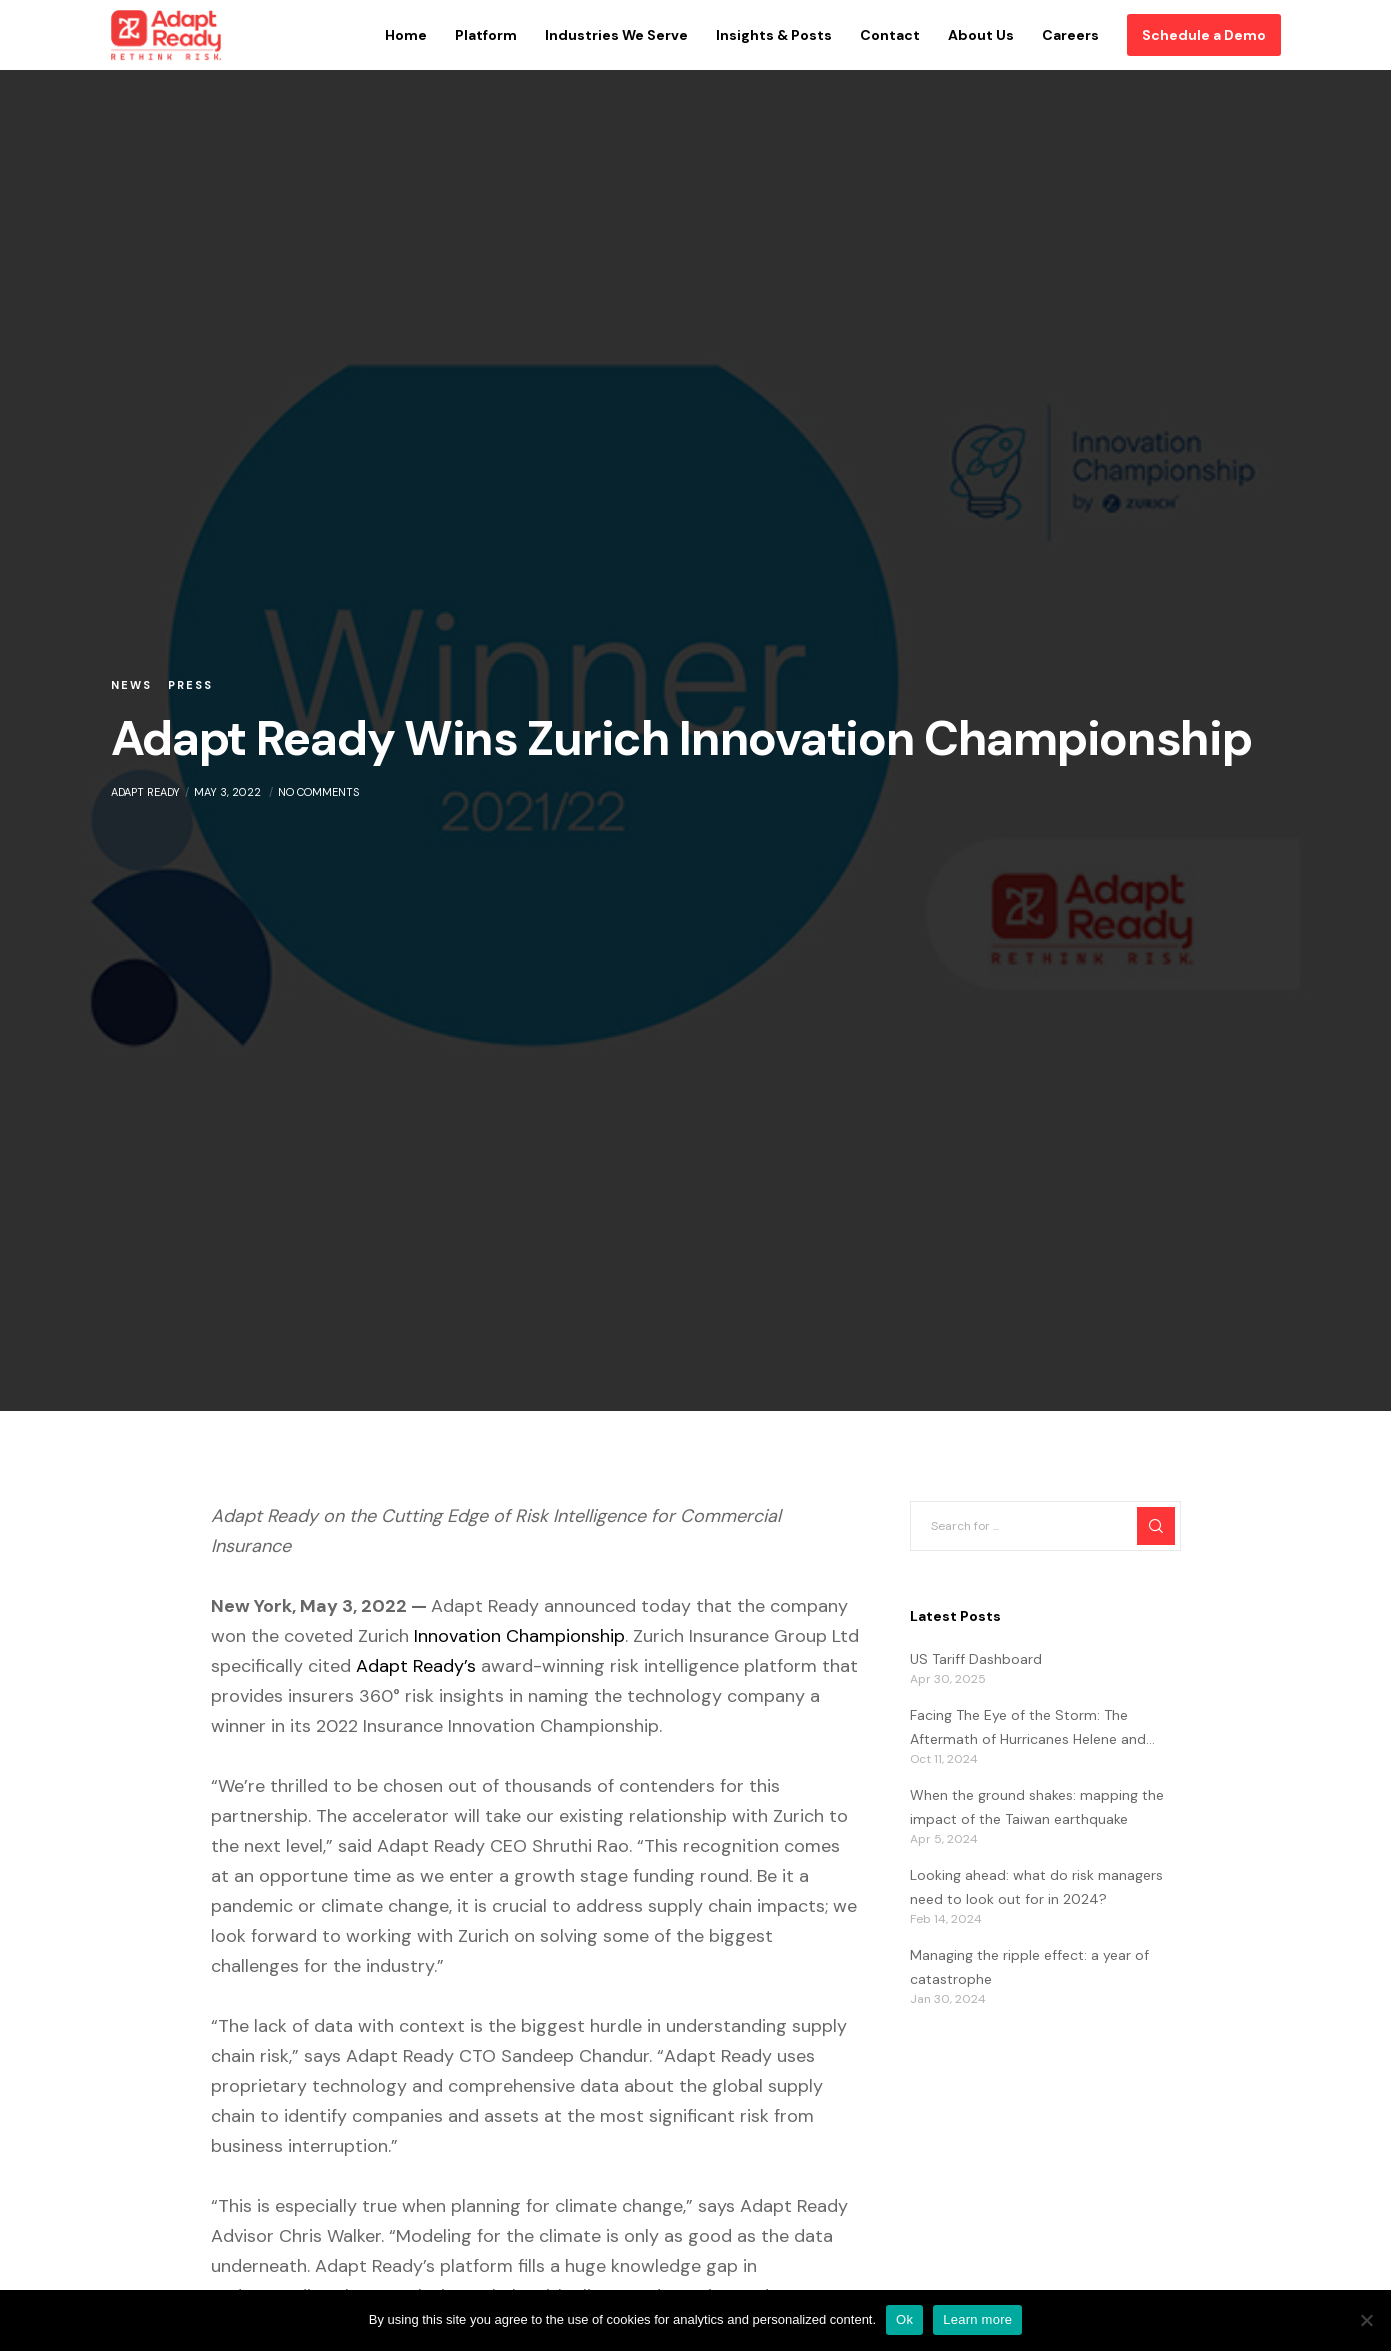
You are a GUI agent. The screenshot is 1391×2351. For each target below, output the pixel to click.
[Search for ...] (1045, 1526)
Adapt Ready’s (416, 1666)
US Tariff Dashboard (976, 1659)
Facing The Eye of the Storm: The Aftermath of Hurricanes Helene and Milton (1028, 1729)
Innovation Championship (519, 1636)
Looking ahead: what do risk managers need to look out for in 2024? (1036, 1887)
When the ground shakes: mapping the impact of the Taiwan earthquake (1037, 1807)
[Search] (1156, 1526)
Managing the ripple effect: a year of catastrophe (1029, 1967)
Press (190, 685)
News (131, 685)
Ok (904, 2319)
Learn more (977, 2319)
